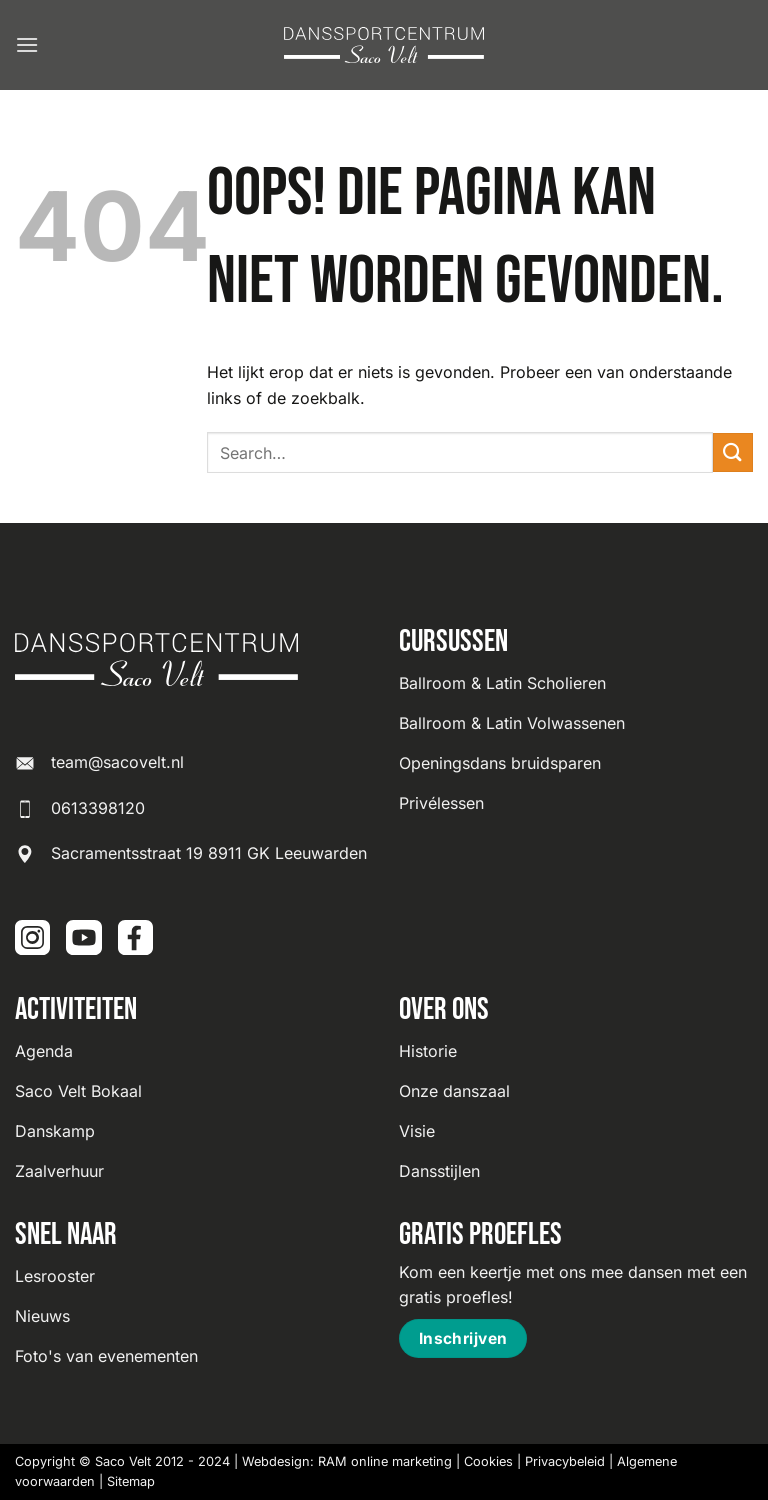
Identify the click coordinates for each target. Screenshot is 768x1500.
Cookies (488, 1461)
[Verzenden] (733, 452)
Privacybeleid (565, 1461)
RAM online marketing (385, 1461)
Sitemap (131, 1481)
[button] (27, 44)
